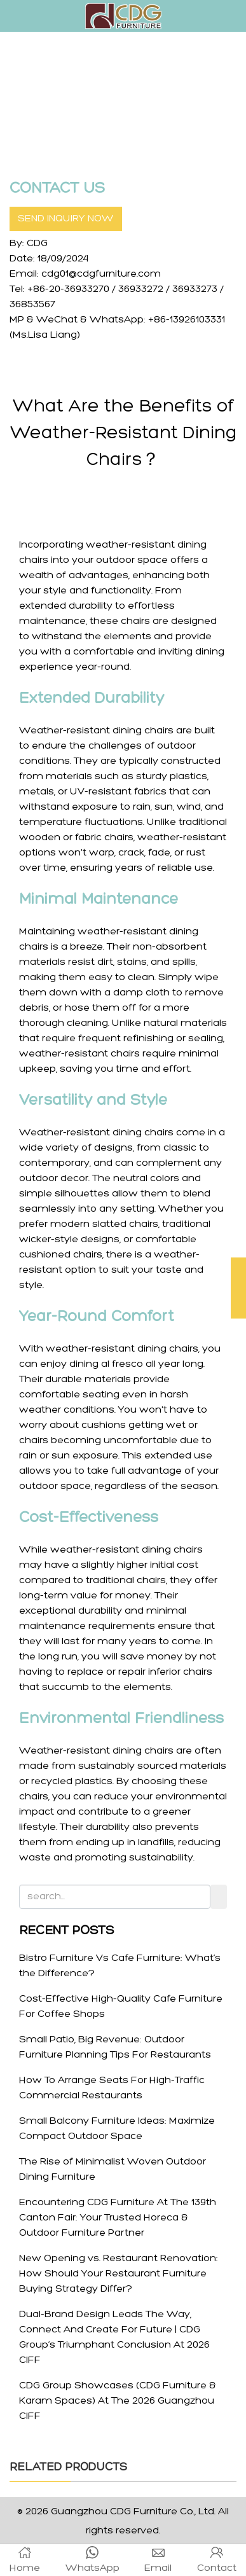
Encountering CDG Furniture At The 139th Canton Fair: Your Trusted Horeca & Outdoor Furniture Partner (117, 2218)
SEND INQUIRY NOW (66, 219)
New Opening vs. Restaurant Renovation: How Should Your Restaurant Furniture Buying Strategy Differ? (118, 2274)
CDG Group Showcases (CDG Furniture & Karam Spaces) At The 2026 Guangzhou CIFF (117, 2401)
